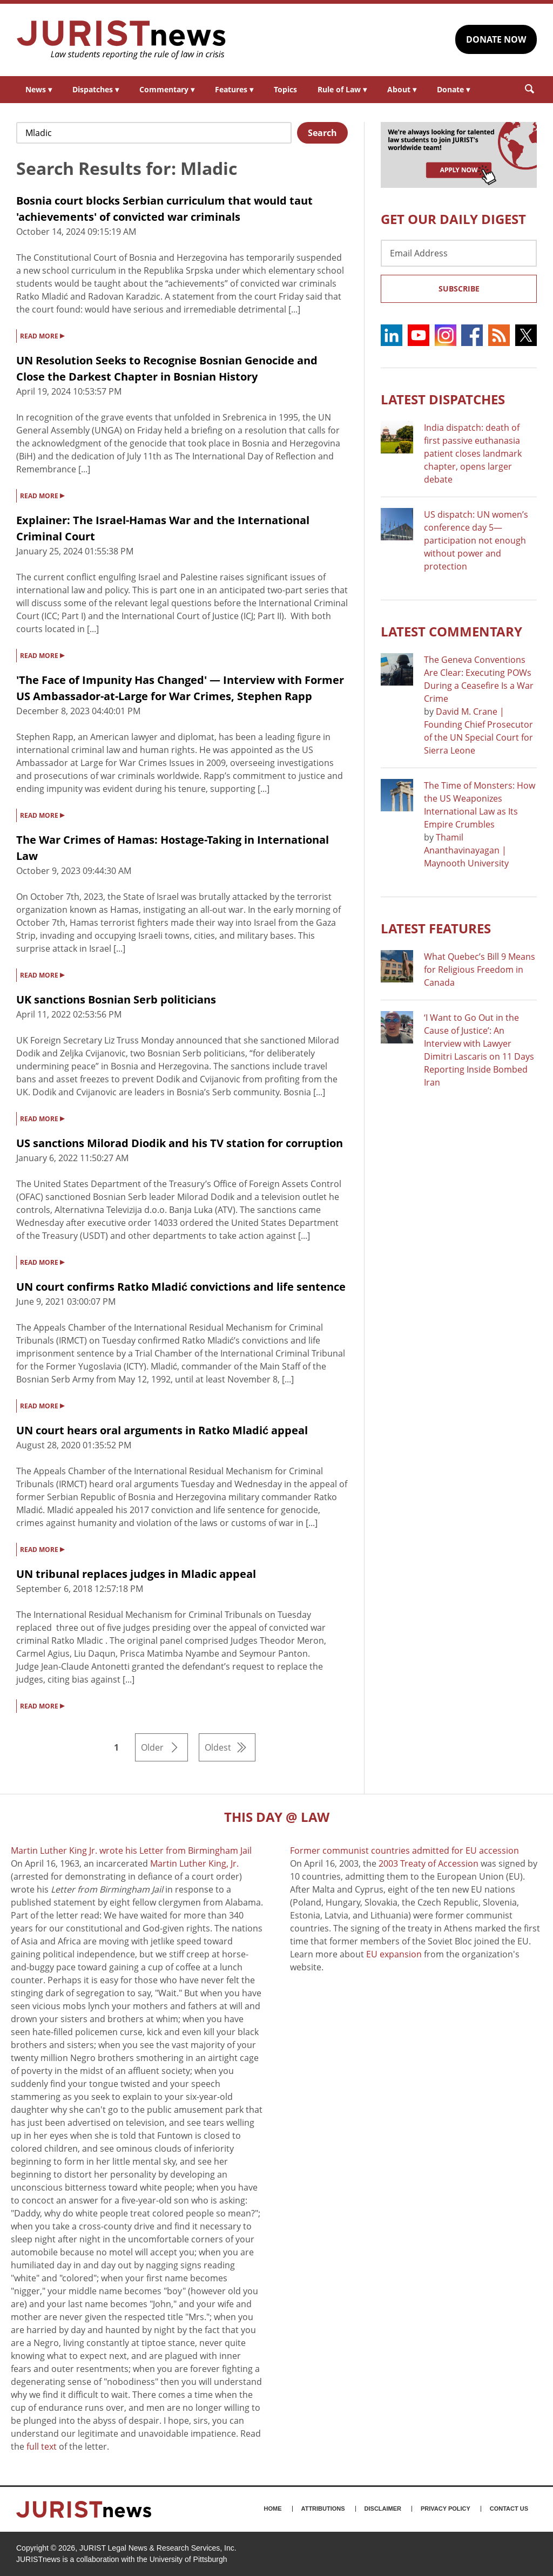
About (401, 89)
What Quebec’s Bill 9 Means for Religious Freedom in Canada (479, 969)
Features (234, 89)
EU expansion (394, 1954)
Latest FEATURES (436, 928)
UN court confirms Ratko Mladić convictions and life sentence (181, 1286)
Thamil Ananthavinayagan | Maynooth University (466, 850)
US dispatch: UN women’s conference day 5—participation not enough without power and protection (476, 540)
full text (41, 2446)
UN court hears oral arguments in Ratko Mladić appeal (162, 1430)
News (38, 89)
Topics (285, 89)
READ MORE (42, 335)
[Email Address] (459, 253)
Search (322, 133)
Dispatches (95, 89)
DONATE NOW (496, 39)
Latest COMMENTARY (451, 631)
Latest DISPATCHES (443, 399)
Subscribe (459, 288)
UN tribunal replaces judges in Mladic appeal (136, 1574)
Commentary (166, 89)
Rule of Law (342, 89)
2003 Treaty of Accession (428, 1863)
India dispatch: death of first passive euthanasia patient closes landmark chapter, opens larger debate (473, 453)
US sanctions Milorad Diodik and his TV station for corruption (179, 1143)
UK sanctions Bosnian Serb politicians (116, 999)
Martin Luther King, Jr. (194, 1863)
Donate (453, 89)
